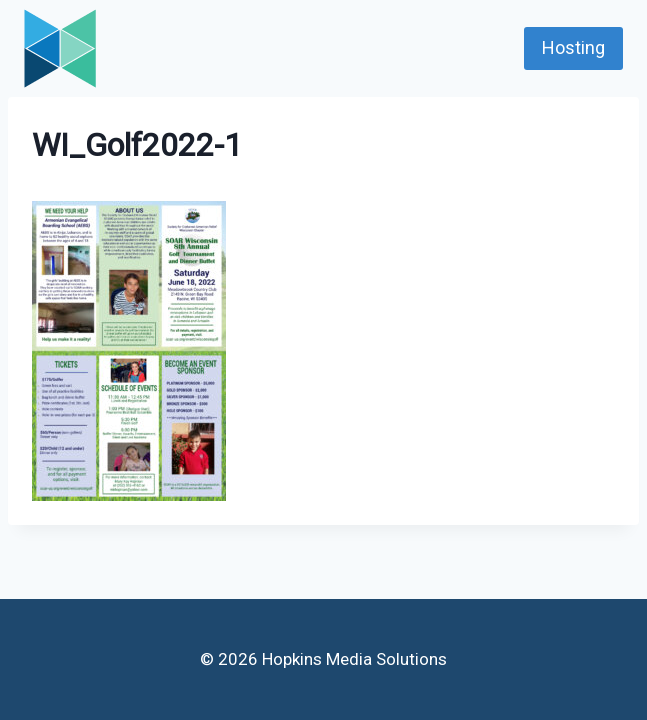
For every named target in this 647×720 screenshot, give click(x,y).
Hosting (573, 47)
